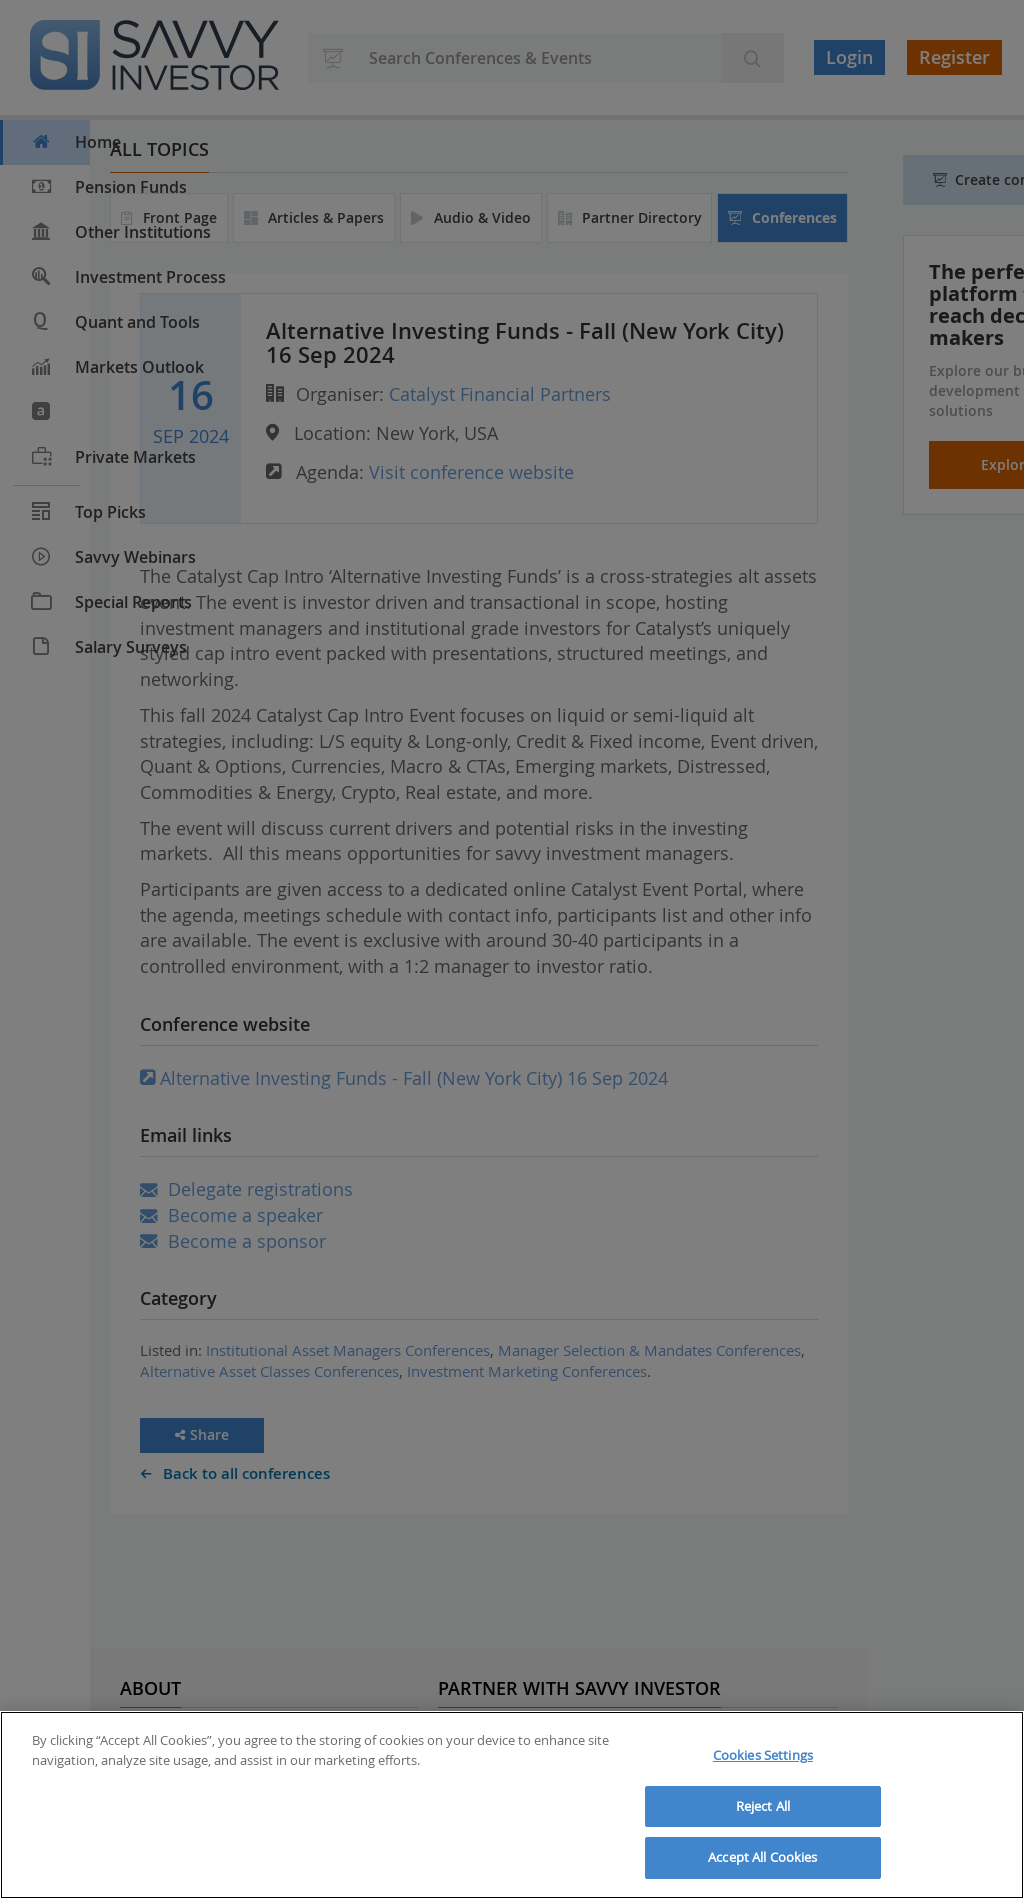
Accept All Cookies (762, 1857)
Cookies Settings (763, 1755)
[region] (512, 1805)
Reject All (763, 1806)
